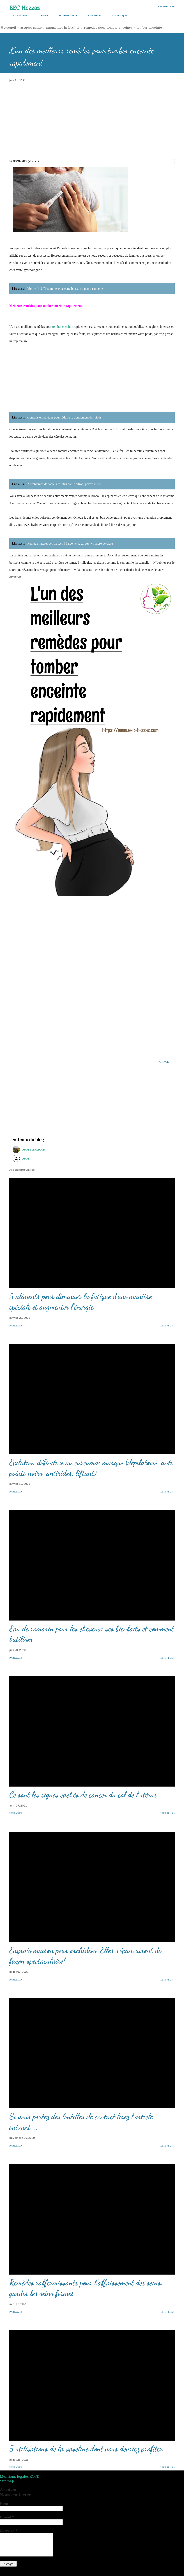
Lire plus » (167, 1325)
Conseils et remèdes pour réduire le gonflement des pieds (64, 417)
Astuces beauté (18, 15)
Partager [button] (164, 1061)
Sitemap (7, 2481)
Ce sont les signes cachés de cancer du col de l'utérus (83, 1794)
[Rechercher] (166, 6)
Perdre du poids (65, 15)
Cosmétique (117, 15)
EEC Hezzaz (24, 7)
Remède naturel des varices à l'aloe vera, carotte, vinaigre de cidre (70, 543)
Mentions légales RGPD (20, 2476)
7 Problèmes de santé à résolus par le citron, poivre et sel (64, 484)
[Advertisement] (92, 119)
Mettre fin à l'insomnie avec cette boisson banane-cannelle (65, 288)
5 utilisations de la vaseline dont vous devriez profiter (86, 2448)
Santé (42, 15)
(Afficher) (33, 161)
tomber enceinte (62, 326)
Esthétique (92, 15)
